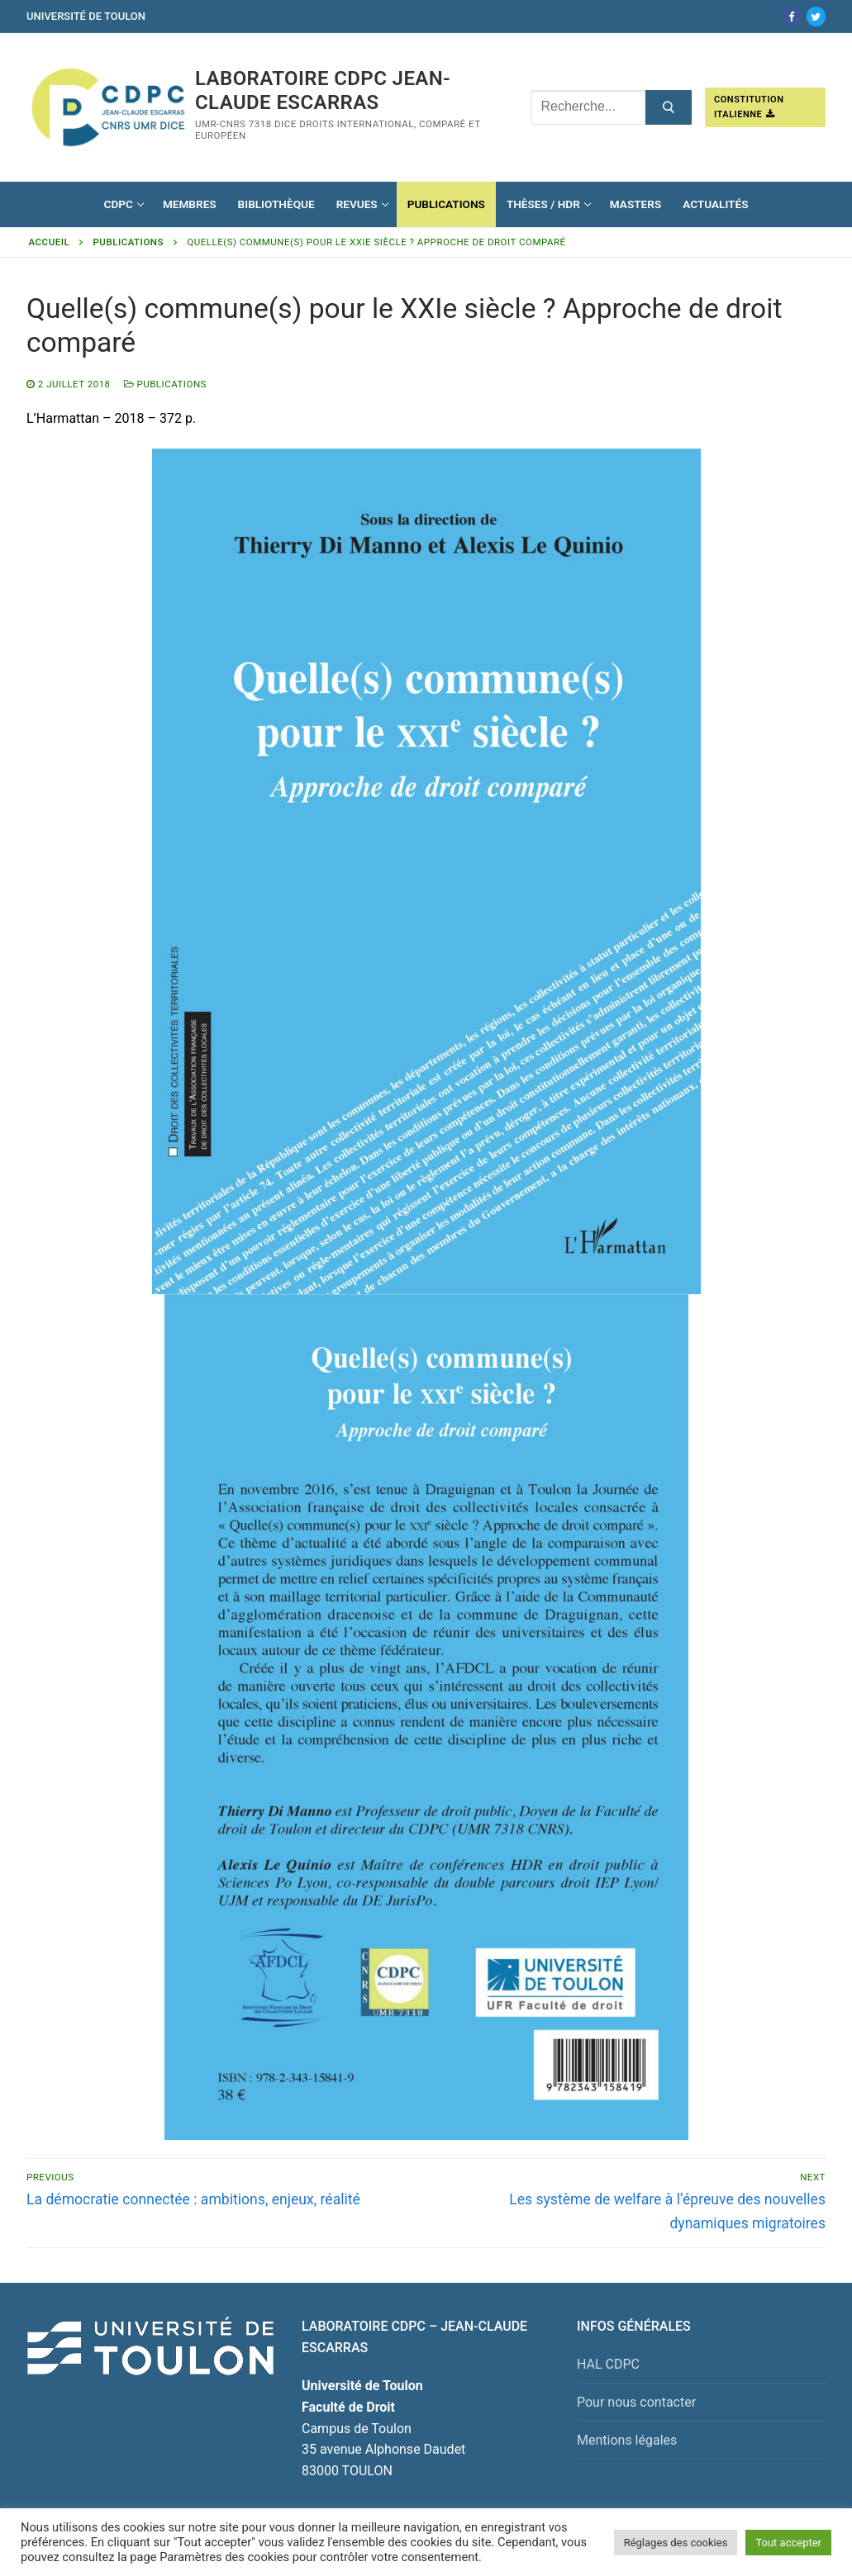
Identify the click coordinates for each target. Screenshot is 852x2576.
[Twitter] (816, 16)
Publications (128, 242)
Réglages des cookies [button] (676, 2542)
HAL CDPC (608, 2364)
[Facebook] (791, 16)
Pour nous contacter (636, 2402)
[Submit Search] (668, 107)
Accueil (49, 242)
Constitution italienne (748, 107)
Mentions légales (627, 2440)
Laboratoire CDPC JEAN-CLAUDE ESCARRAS (322, 90)
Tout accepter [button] (788, 2542)
